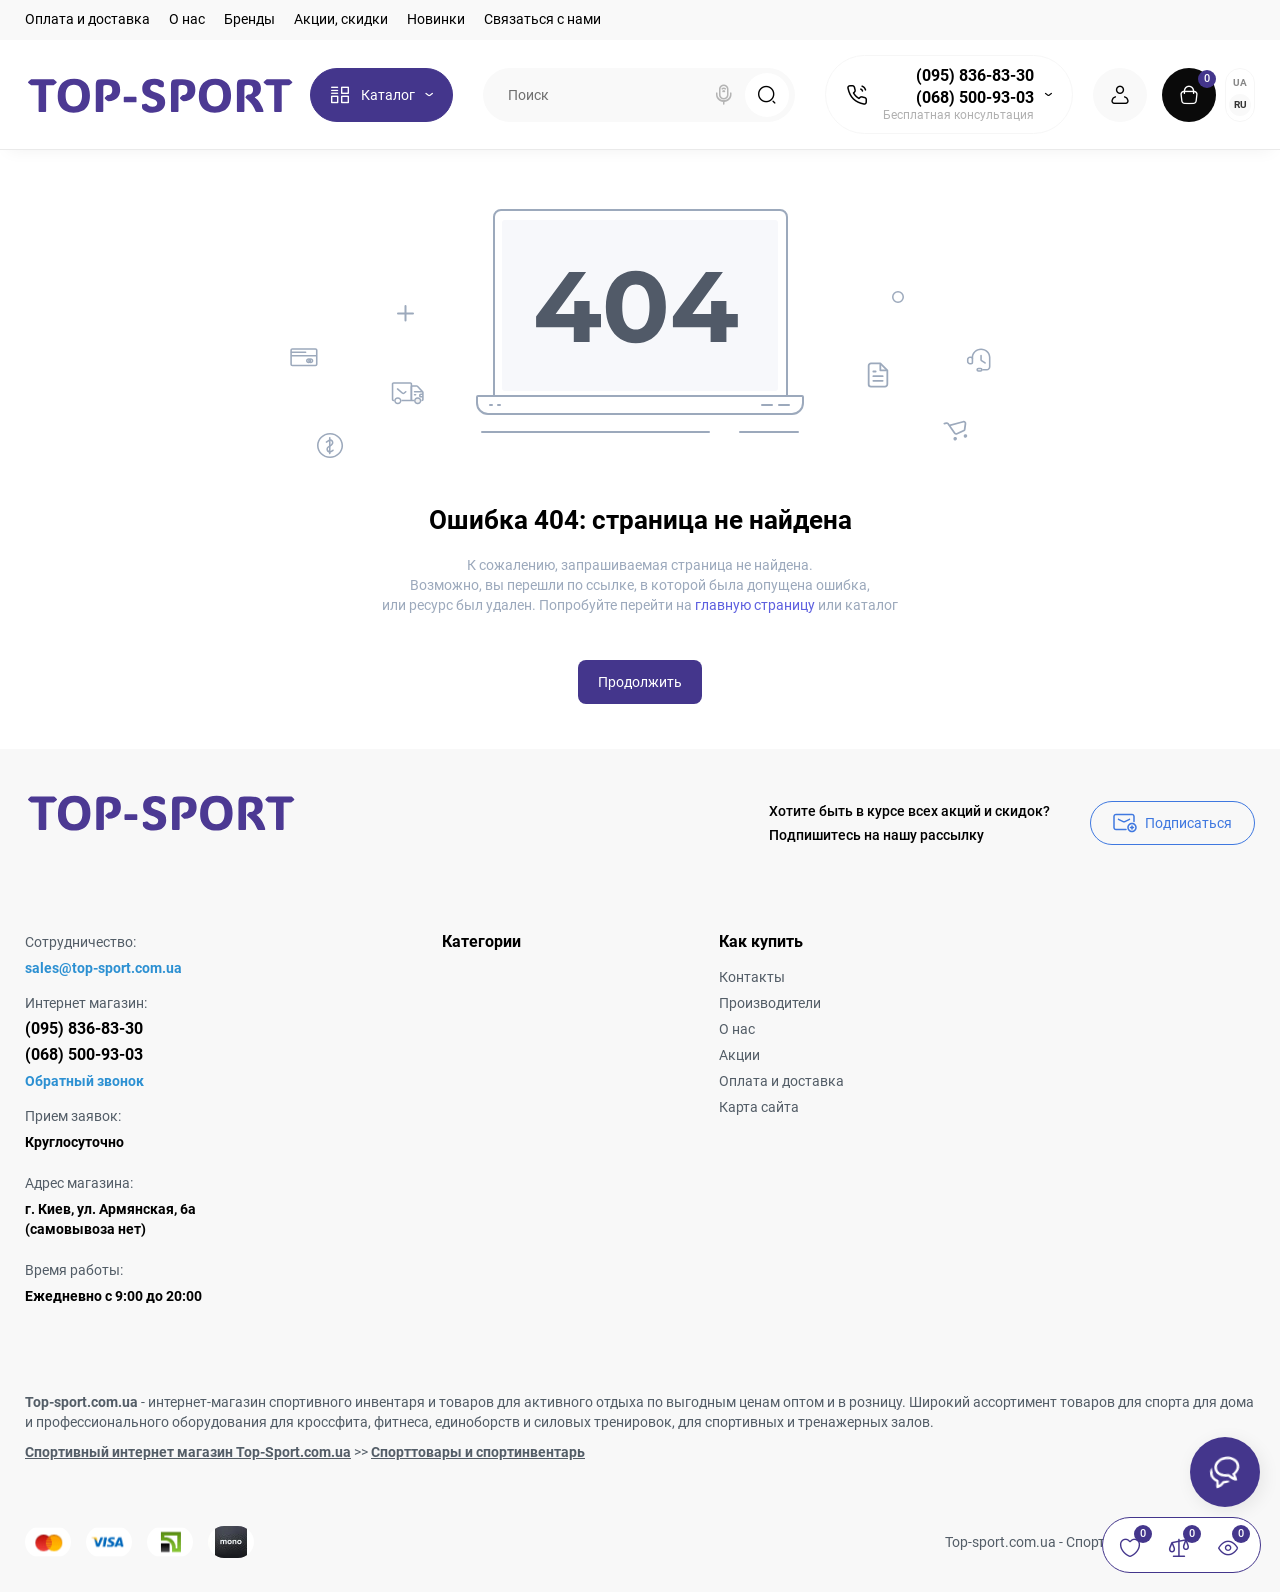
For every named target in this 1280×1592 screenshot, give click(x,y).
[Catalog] (381, 95)
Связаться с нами (542, 19)
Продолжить (640, 682)
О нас (187, 19)
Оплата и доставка (87, 19)
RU (1240, 104)
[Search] (724, 95)
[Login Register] (1120, 95)
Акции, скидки (341, 19)
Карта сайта (759, 1107)
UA (1240, 82)
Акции (739, 1055)
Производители (770, 1003)
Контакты (752, 977)
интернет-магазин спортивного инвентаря (286, 1402)
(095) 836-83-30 (975, 75)
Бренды (249, 19)
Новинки (436, 19)
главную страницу (755, 605)
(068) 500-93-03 (975, 97)
